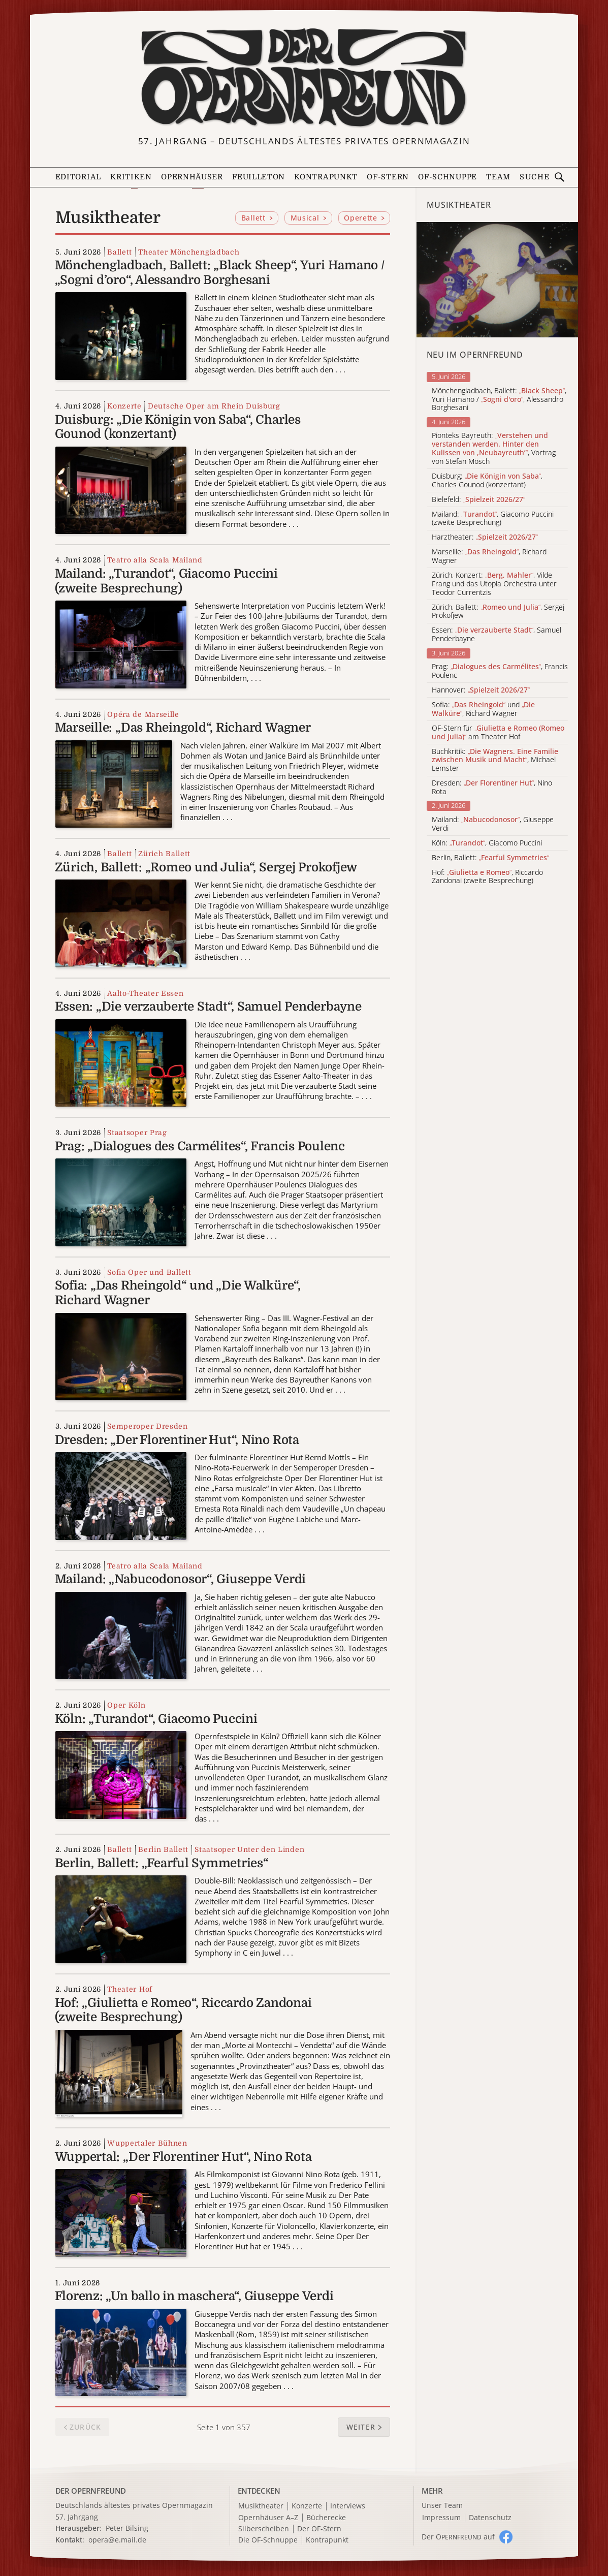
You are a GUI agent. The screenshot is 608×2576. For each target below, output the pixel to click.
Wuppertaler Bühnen (147, 2143)
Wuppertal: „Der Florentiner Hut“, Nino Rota (183, 2157)
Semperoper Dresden (147, 1426)
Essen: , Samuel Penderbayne (496, 634)
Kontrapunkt (326, 177)
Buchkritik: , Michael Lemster (495, 760)
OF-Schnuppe (447, 177)
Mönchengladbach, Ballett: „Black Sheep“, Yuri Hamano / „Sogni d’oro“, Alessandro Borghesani (220, 272)
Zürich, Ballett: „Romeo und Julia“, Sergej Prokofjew (206, 867)
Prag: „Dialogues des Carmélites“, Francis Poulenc (200, 1146)
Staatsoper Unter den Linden (249, 1849)
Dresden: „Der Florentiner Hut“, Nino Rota (177, 1440)
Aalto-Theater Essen (145, 993)
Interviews (347, 2506)
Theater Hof (129, 1989)
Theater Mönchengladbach (188, 252)
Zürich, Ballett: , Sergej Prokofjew (498, 611)
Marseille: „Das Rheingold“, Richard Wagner (183, 727)
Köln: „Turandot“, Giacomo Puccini (156, 1719)
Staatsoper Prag (137, 1132)
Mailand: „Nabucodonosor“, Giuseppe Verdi (180, 1579)
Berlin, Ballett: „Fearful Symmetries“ (162, 1863)
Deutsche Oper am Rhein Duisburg (214, 406)
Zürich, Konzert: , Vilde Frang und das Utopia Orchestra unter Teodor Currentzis (494, 583)
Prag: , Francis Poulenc (500, 671)
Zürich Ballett (164, 854)
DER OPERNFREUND (90, 2491)
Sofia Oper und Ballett (149, 1272)
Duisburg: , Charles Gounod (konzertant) (487, 480)
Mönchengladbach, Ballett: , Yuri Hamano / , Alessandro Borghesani (499, 399)
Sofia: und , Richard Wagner (483, 709)
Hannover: (481, 690)
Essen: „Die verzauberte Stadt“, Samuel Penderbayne (208, 1006)
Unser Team (442, 2505)
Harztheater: (485, 537)
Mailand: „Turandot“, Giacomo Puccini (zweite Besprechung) (166, 581)
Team (498, 177)
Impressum (441, 2518)
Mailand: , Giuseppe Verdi (493, 824)
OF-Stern (388, 177)
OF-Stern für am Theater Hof (498, 732)
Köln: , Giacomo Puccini (487, 843)
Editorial (78, 177)
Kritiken (131, 177)
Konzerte (124, 406)
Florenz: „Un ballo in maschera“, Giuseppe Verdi (194, 2296)
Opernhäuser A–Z (268, 2518)
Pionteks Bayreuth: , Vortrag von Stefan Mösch (494, 448)
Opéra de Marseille (143, 714)
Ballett (119, 252)
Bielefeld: (478, 499)
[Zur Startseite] (304, 77)
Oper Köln (126, 1705)
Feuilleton (258, 177)
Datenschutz (490, 2518)
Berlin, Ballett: (490, 858)
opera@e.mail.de (117, 2539)
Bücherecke (326, 2518)
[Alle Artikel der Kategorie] (497, 279)
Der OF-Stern (319, 2529)
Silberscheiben (263, 2529)
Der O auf (458, 2536)
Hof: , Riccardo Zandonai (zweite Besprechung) (487, 877)
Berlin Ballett (163, 1849)
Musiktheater (260, 2506)
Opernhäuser (192, 177)
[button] (364, 2427)
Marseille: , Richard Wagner (489, 556)
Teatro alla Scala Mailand (155, 560)
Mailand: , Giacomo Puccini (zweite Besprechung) (493, 518)
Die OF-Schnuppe (268, 2540)
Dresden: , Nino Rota (492, 787)
